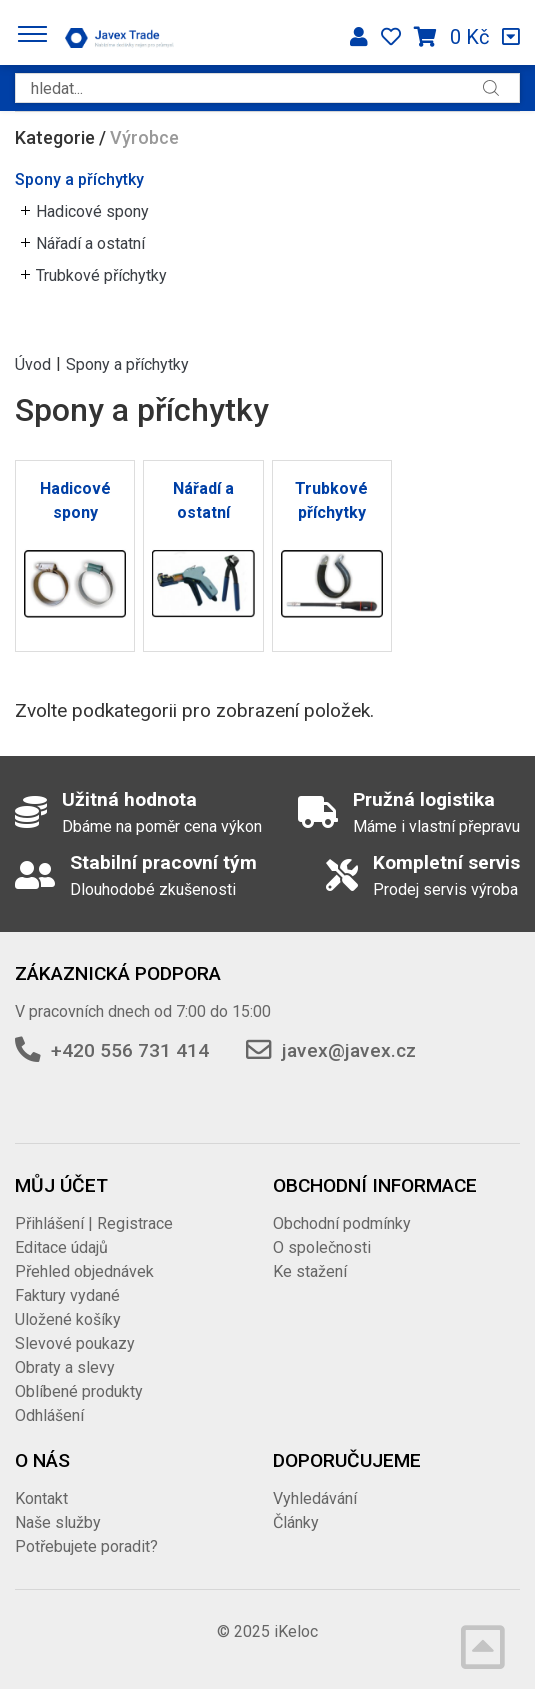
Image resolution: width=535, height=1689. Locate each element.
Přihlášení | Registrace (94, 1223)
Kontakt (41, 1498)
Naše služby (58, 1522)
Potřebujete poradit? (86, 1546)
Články (296, 1522)
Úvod (33, 363)
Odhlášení (49, 1415)
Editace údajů (61, 1247)
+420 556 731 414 (130, 1050)
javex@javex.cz (349, 1050)
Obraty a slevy (65, 1367)
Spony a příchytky (79, 179)
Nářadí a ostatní (90, 243)
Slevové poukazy (75, 1343)
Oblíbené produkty (79, 1391)
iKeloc (296, 1631)
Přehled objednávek (84, 1271)
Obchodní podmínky (342, 1223)
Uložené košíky (68, 1319)
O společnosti (322, 1247)
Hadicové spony (92, 211)
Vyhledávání (315, 1498)
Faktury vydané (67, 1295)
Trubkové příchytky (101, 275)
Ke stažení (310, 1271)
